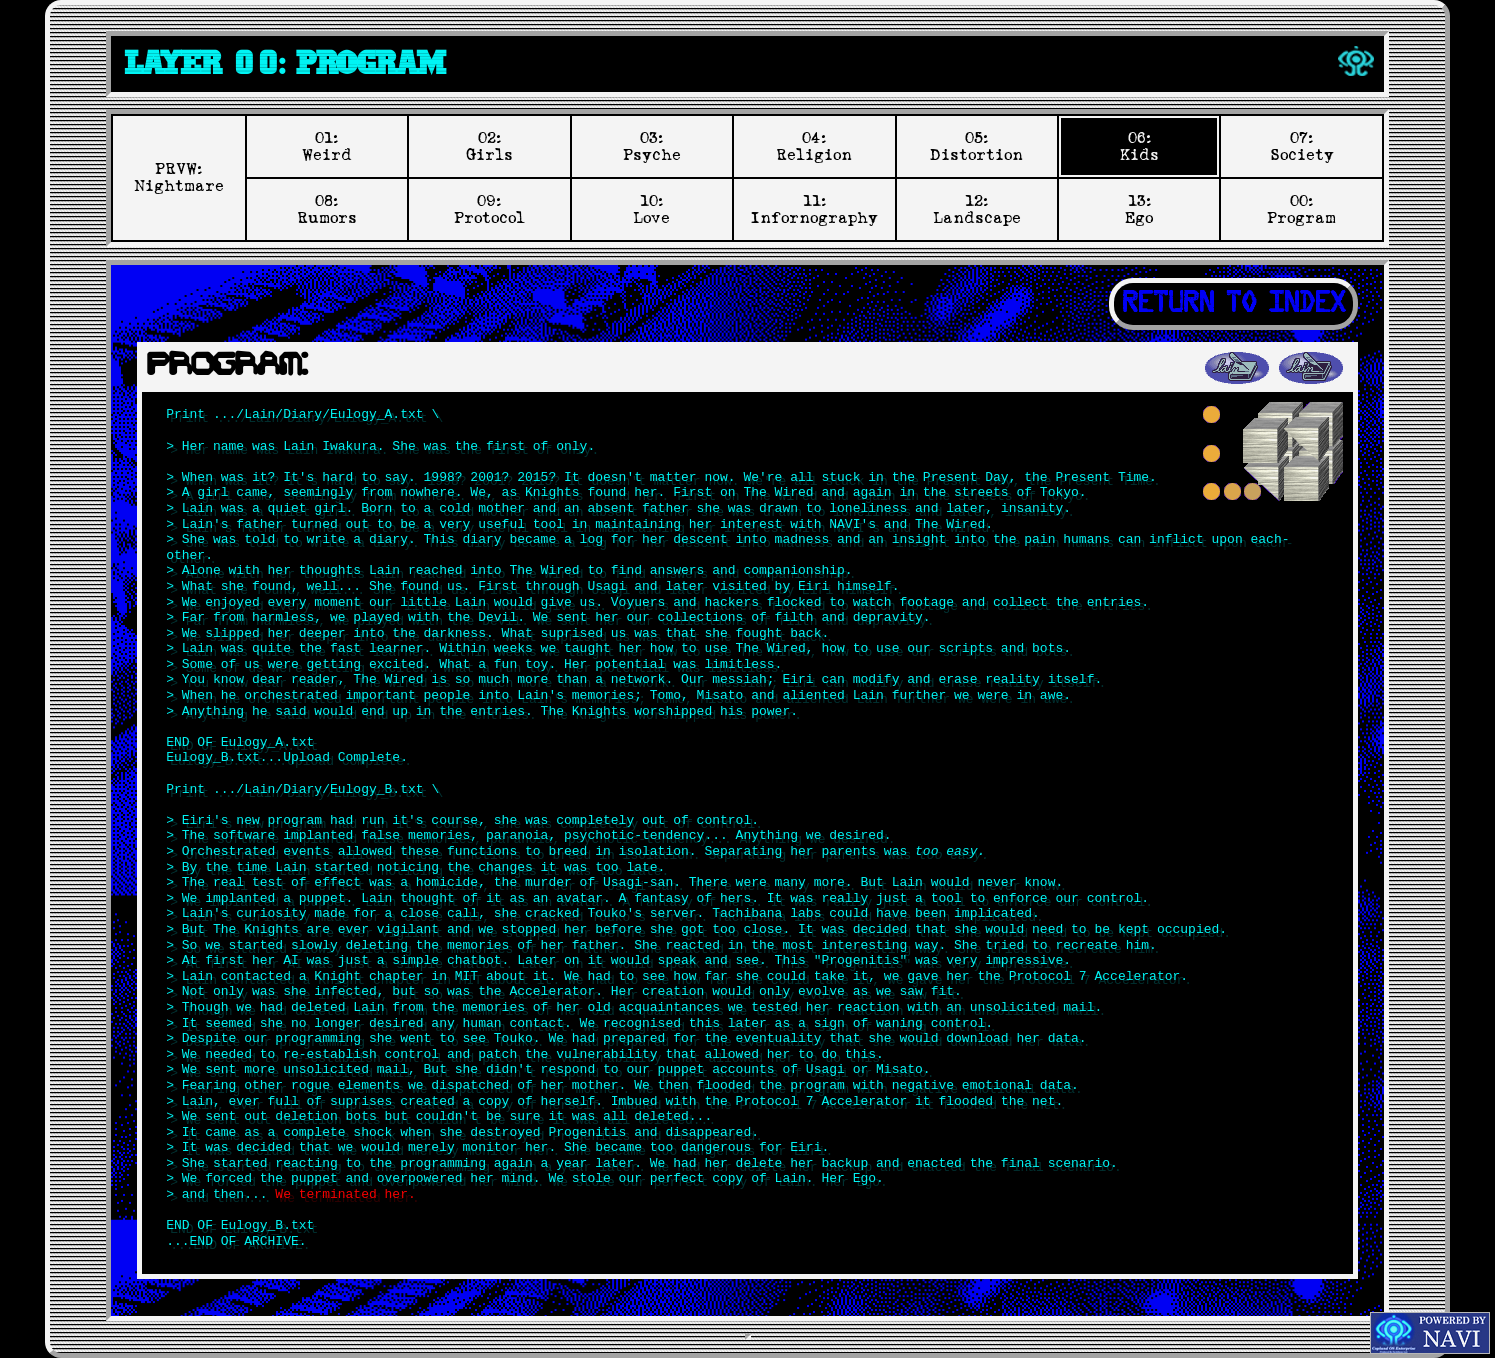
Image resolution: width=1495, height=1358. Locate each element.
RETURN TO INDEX (1233, 304)
